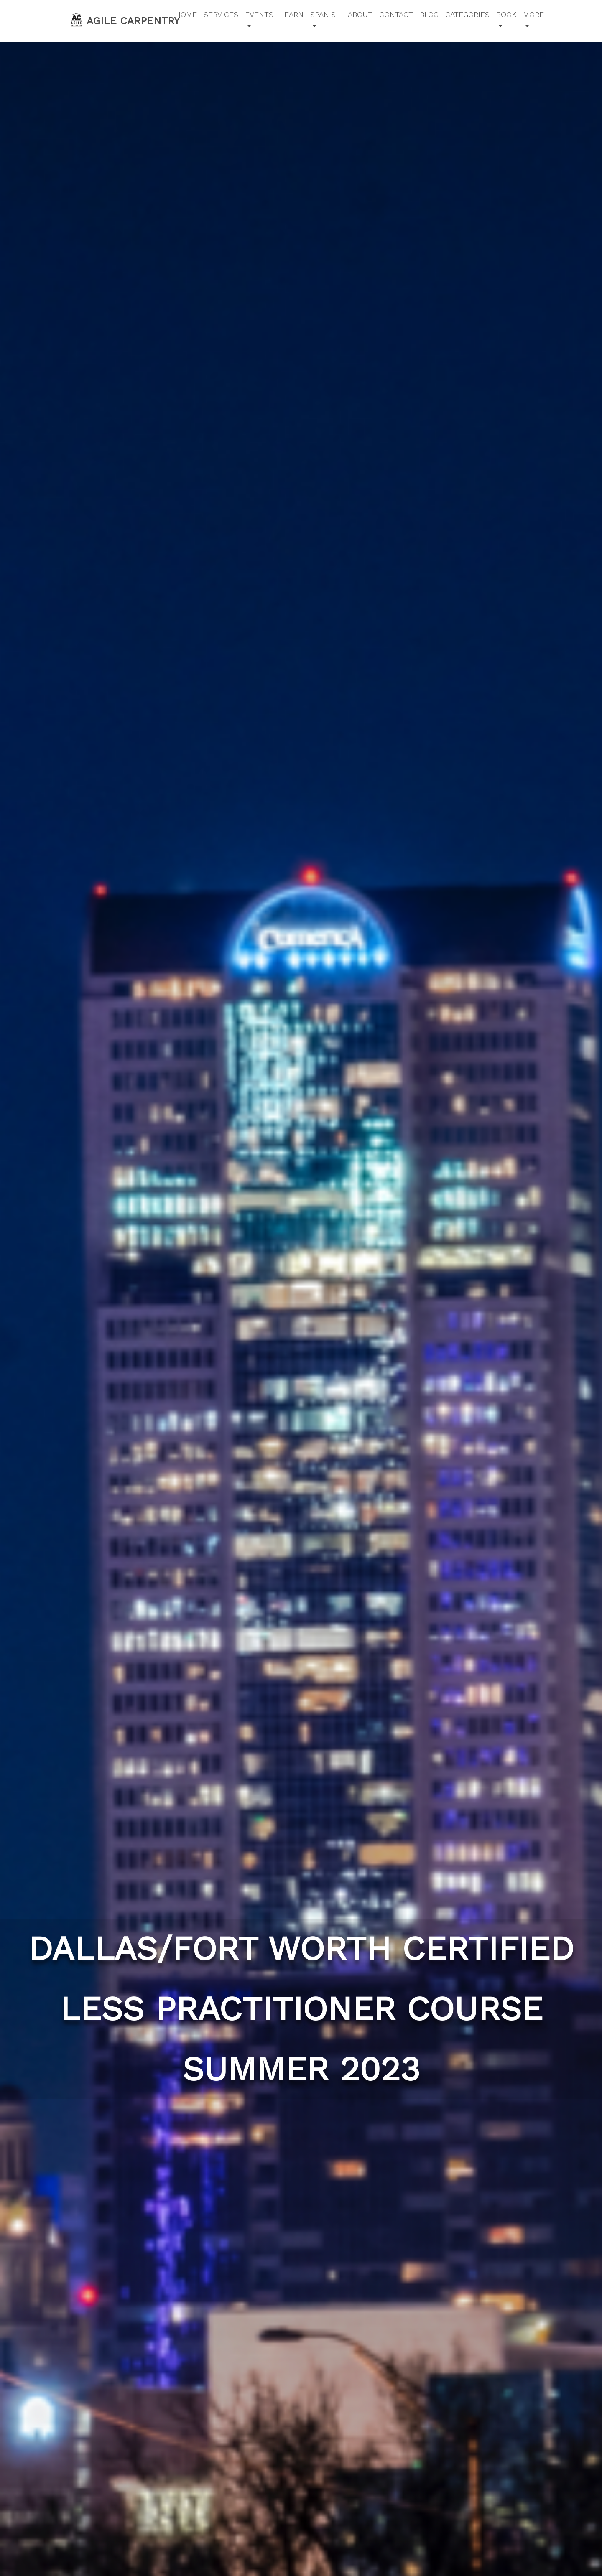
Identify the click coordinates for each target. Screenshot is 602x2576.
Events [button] (259, 14)
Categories (467, 14)
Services (221, 14)
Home (186, 14)
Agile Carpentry (117, 20)
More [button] (533, 14)
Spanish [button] (325, 14)
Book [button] (506, 14)
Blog (429, 14)
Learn (292, 14)
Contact (396, 14)
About (360, 14)
